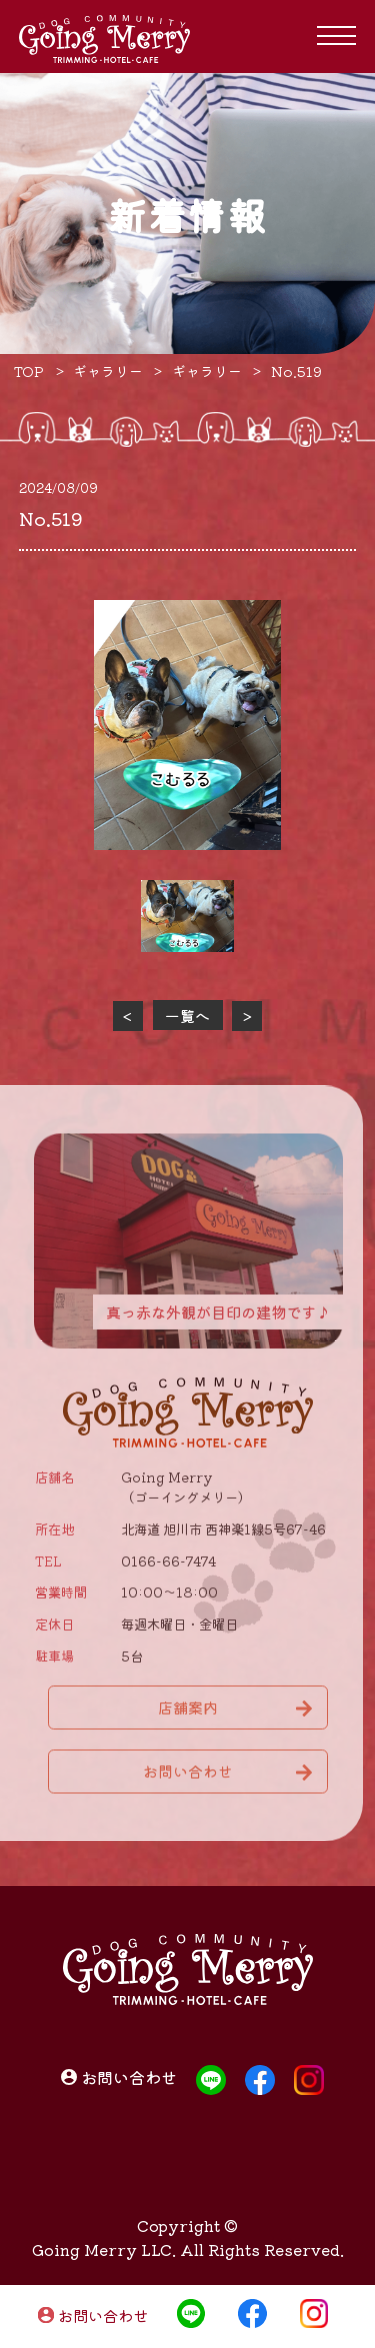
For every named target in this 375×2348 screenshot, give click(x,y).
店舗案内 (188, 1714)
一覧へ (187, 1015)
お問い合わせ (103, 2316)
